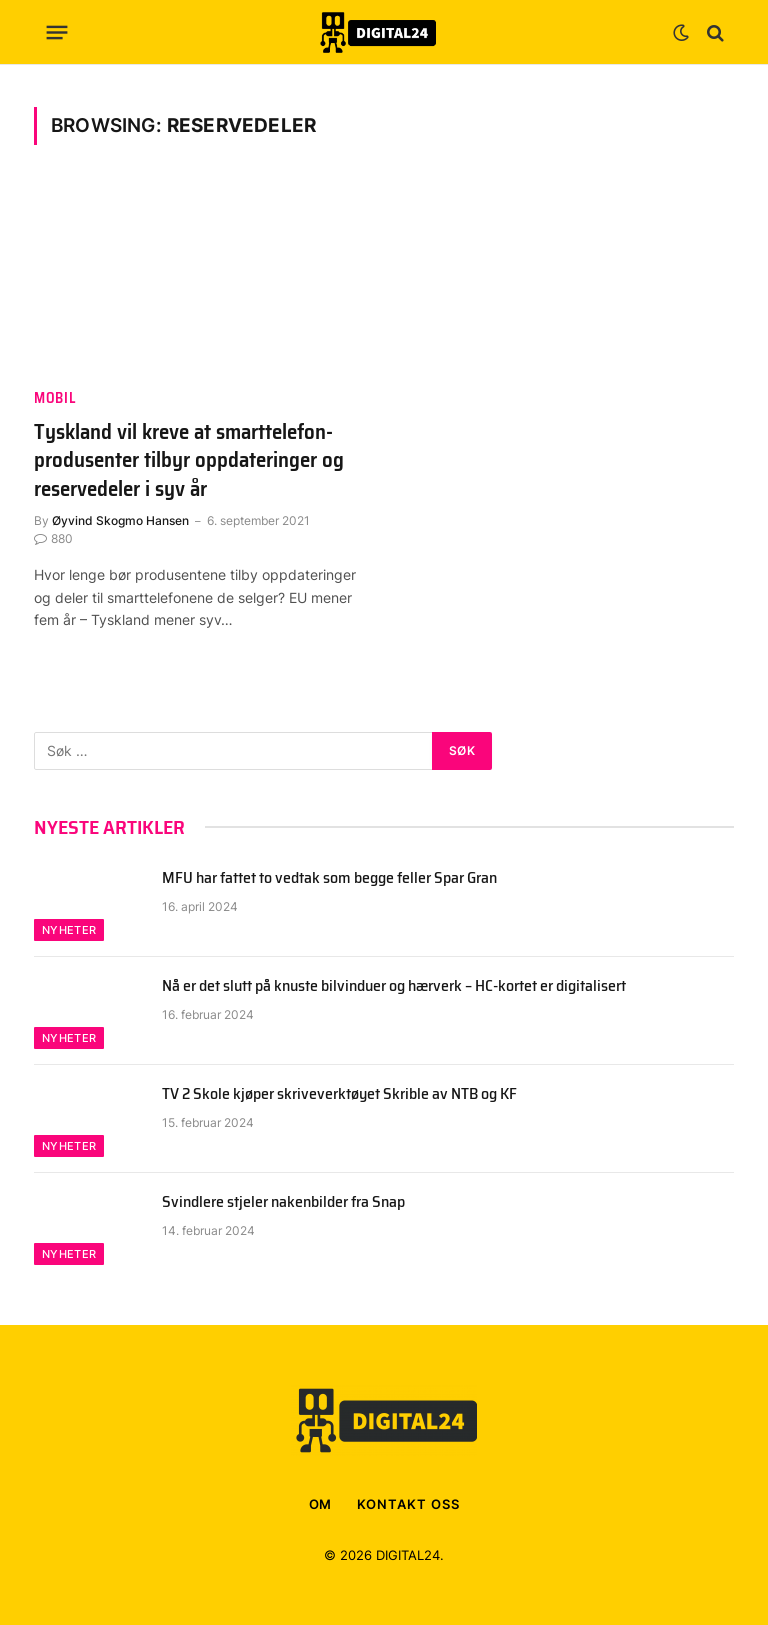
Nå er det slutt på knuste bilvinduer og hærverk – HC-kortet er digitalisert (394, 986)
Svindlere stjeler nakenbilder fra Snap (283, 1202)
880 (53, 538)
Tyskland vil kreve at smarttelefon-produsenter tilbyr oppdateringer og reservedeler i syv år (189, 461)
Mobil (55, 398)
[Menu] (57, 33)
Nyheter (69, 930)
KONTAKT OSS (408, 1504)
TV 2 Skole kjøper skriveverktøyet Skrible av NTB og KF (339, 1094)
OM (321, 1504)
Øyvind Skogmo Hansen (120, 520)
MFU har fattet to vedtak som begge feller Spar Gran (329, 878)
